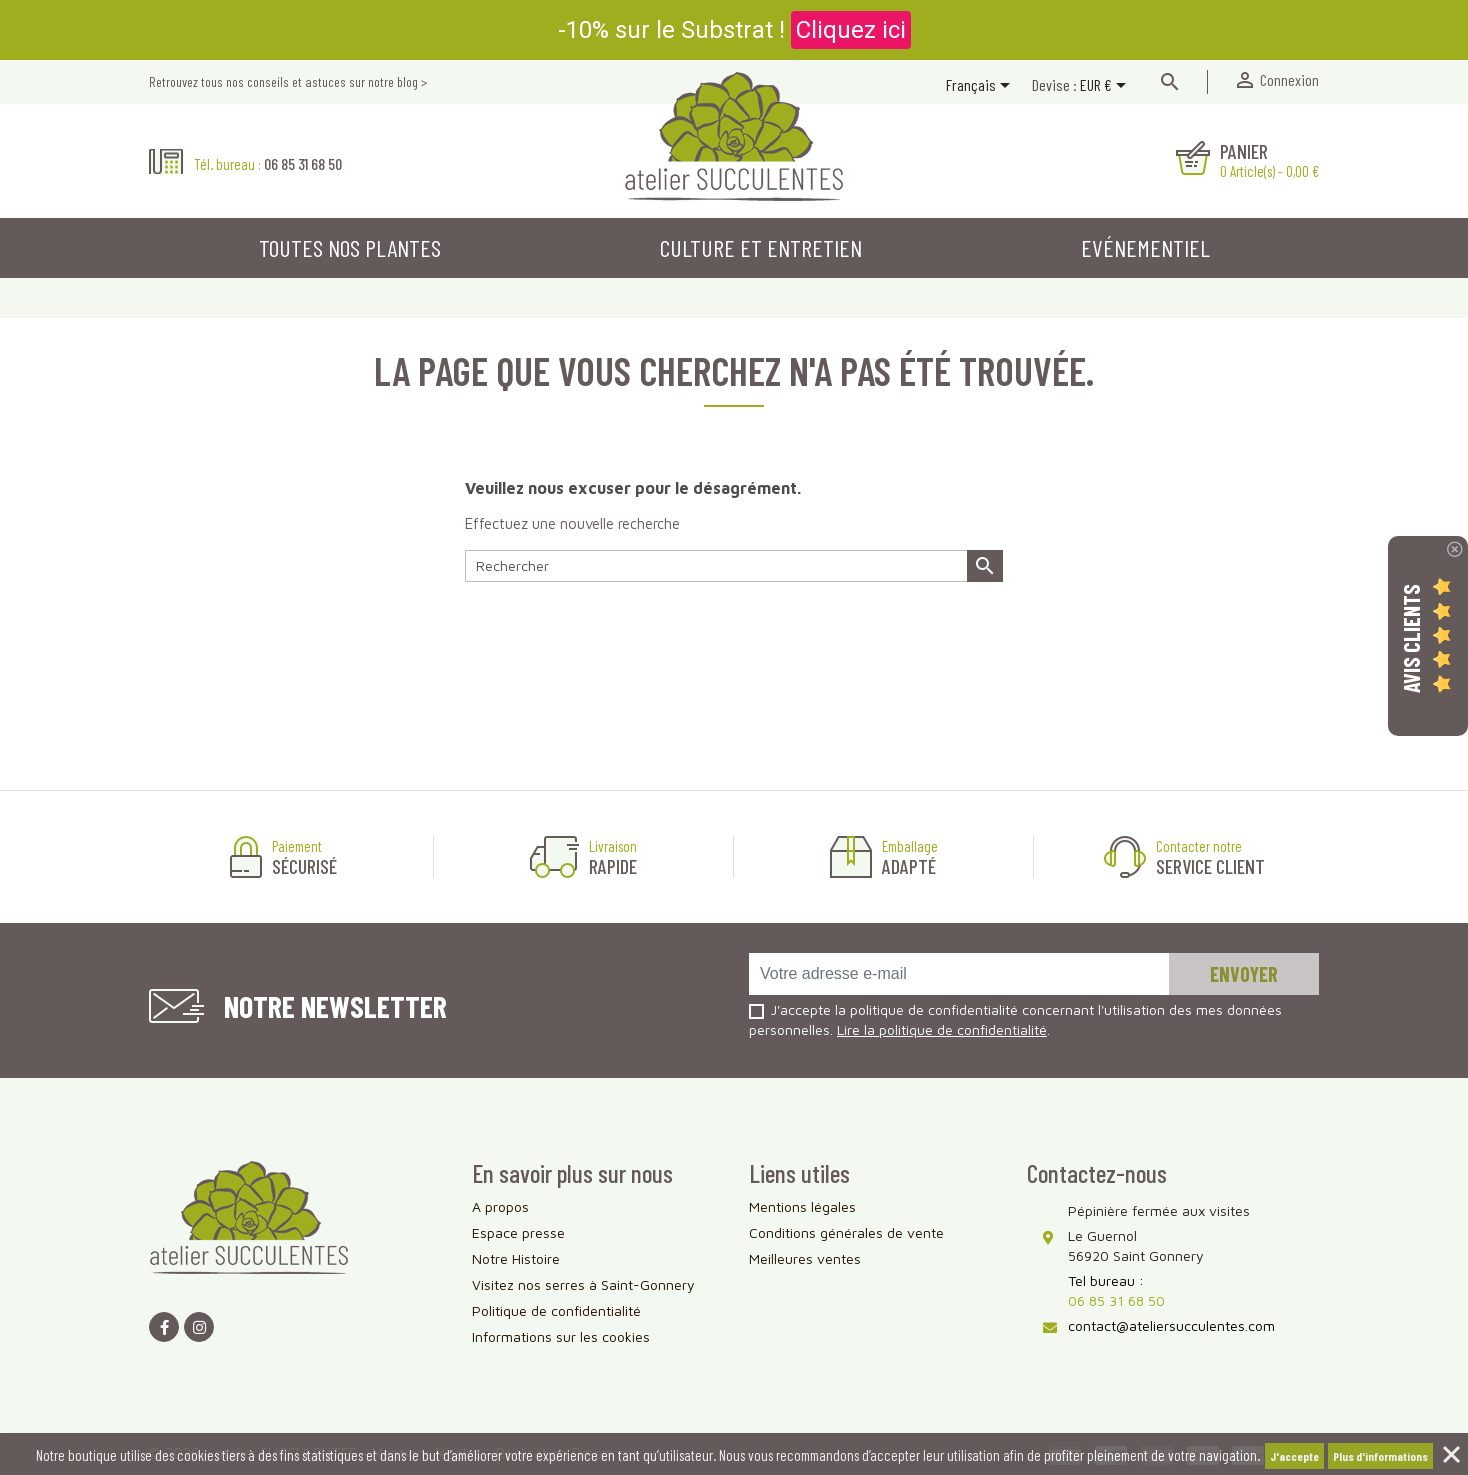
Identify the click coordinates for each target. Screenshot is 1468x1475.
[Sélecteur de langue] (981, 87)
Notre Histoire (516, 1258)
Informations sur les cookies (561, 1336)
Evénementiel (1145, 247)
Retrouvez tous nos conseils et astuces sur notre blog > (288, 81)
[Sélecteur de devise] (1106, 87)
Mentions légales (802, 1206)
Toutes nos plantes (350, 247)
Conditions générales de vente (846, 1232)
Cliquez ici (851, 30)
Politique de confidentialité (556, 1310)
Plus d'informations (1380, 1456)
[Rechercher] (734, 566)
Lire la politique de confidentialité (942, 1029)
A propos (500, 1206)
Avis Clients (1411, 638)
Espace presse (518, 1232)
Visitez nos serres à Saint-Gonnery (583, 1284)
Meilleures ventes (805, 1258)
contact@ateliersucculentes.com (1171, 1325)
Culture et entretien (761, 247)
